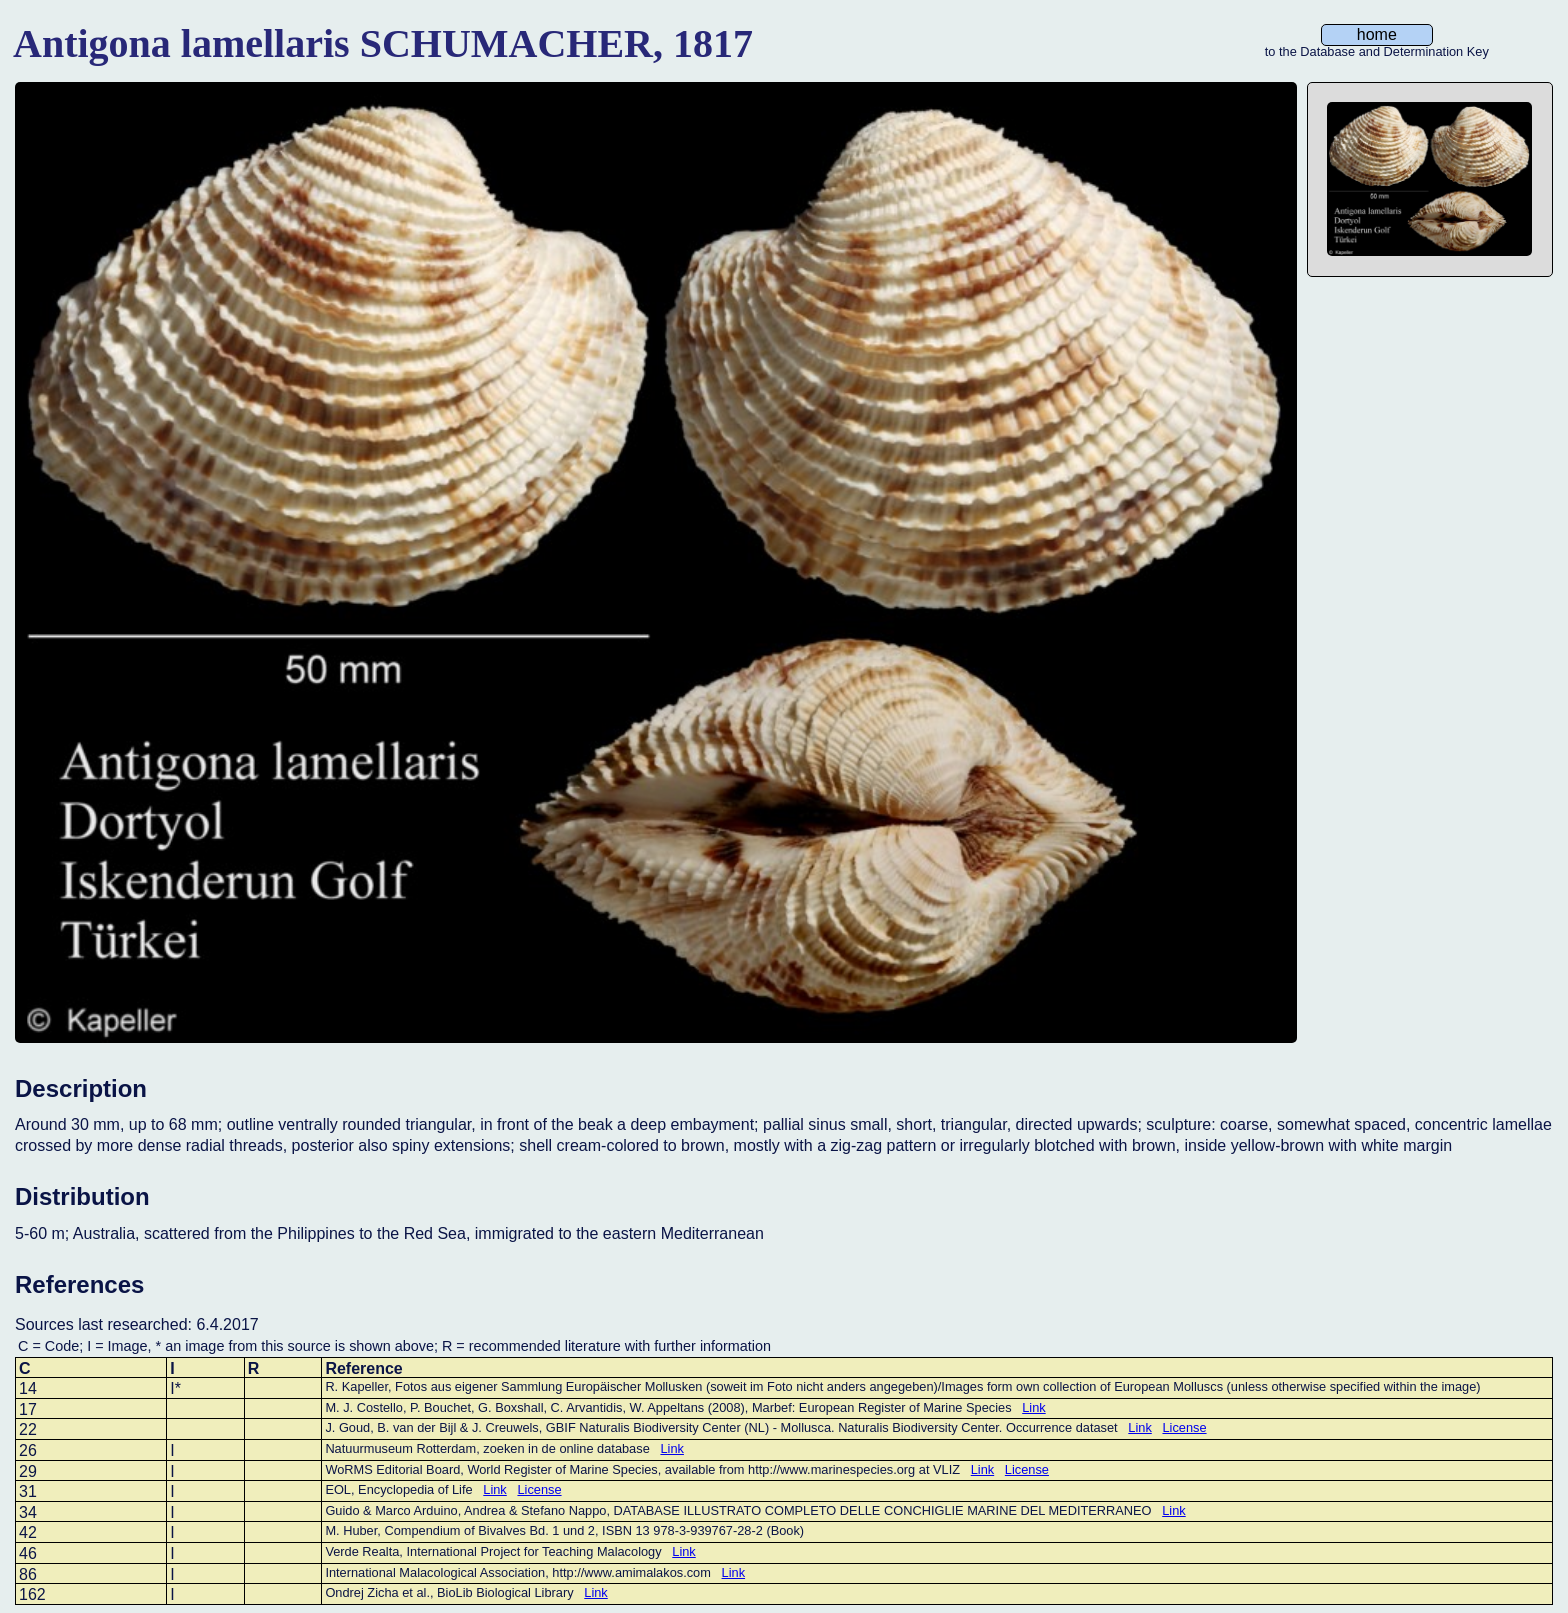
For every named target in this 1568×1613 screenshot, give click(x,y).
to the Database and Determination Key (1377, 52)
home (1377, 34)
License (1184, 1427)
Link (1033, 1407)
